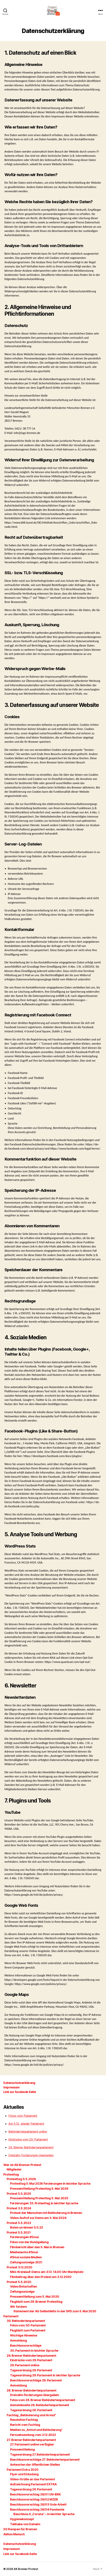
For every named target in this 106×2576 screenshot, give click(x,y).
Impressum (11, 2087)
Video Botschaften (23, 2286)
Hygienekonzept (22, 2519)
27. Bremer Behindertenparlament (31, 2440)
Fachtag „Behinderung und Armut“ (31, 2415)
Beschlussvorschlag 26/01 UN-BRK (35, 2494)
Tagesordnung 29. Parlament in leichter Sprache (45, 2375)
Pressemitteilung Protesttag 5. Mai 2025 (39, 2198)
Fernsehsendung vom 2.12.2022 (33, 2435)
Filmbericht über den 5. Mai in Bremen (37, 2247)
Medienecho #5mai (24, 2252)
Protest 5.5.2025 (19, 2193)
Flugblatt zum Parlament (27, 2330)
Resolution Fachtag (24, 2419)
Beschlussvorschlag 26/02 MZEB (34, 2499)
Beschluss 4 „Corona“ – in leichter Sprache (44, 2514)
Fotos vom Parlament (22, 2116)
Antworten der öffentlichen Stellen (35, 2464)
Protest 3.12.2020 (19, 2267)
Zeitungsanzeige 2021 (26, 2262)
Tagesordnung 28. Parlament (31, 2410)
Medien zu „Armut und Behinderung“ (36, 2430)
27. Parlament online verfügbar (32, 2444)
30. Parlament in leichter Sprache (34, 2350)
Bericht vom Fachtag (25, 2424)
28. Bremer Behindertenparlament (31, 2390)
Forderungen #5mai (24, 2237)
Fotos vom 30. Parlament (28, 2325)
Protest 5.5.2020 (19, 2282)
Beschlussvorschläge (25, 2345)
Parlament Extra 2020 (23, 2469)
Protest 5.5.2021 (19, 2232)
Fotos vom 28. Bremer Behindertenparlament (42, 2400)
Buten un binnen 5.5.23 (26, 2227)
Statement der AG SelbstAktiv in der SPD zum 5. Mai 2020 (54, 2311)
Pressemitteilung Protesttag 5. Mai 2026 (39, 2188)
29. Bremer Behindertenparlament (31, 2147)
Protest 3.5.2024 (19, 2208)
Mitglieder (14, 2169)
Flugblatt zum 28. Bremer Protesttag (36, 2301)
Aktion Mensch (14, 2534)
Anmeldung (18, 2340)
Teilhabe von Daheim (25, 2524)
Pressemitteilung (22, 2449)
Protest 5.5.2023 (19, 2223)
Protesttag (11, 2174)
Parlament (10, 2316)
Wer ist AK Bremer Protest (22, 2165)
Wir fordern (18, 2306)
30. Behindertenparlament (26, 2321)
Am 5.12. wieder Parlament (26, 2123)
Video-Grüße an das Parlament (32, 2479)
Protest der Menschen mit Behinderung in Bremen (46, 2213)
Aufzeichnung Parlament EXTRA (33, 2484)
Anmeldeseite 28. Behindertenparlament (39, 2405)
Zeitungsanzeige (22, 2291)
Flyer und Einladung (24, 2474)
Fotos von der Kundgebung (29, 2242)
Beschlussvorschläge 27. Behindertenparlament (45, 2459)
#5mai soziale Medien (26, 2257)
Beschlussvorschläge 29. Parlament (36, 2380)
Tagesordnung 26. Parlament (31, 2489)
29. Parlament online (24, 2365)
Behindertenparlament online (27, 2131)
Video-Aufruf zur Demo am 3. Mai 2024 (38, 2218)
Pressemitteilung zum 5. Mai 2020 (34, 2296)
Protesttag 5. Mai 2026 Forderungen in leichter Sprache (50, 2183)
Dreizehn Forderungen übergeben (31, 2155)
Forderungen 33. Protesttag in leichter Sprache (44, 2203)
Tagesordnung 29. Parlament (31, 2370)
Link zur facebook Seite (19, 2092)
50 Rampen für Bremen (20, 2529)
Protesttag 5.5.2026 (21, 2179)
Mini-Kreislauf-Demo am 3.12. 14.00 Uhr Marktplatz (47, 2272)
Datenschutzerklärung (19, 2083)
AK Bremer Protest (26, 2569)
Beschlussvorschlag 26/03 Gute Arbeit (38, 2504)
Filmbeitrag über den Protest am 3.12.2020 (41, 2277)
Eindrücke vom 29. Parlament (28, 2139)
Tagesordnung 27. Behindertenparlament (40, 2454)
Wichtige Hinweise (23, 2335)
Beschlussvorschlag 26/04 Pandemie (37, 2509)
